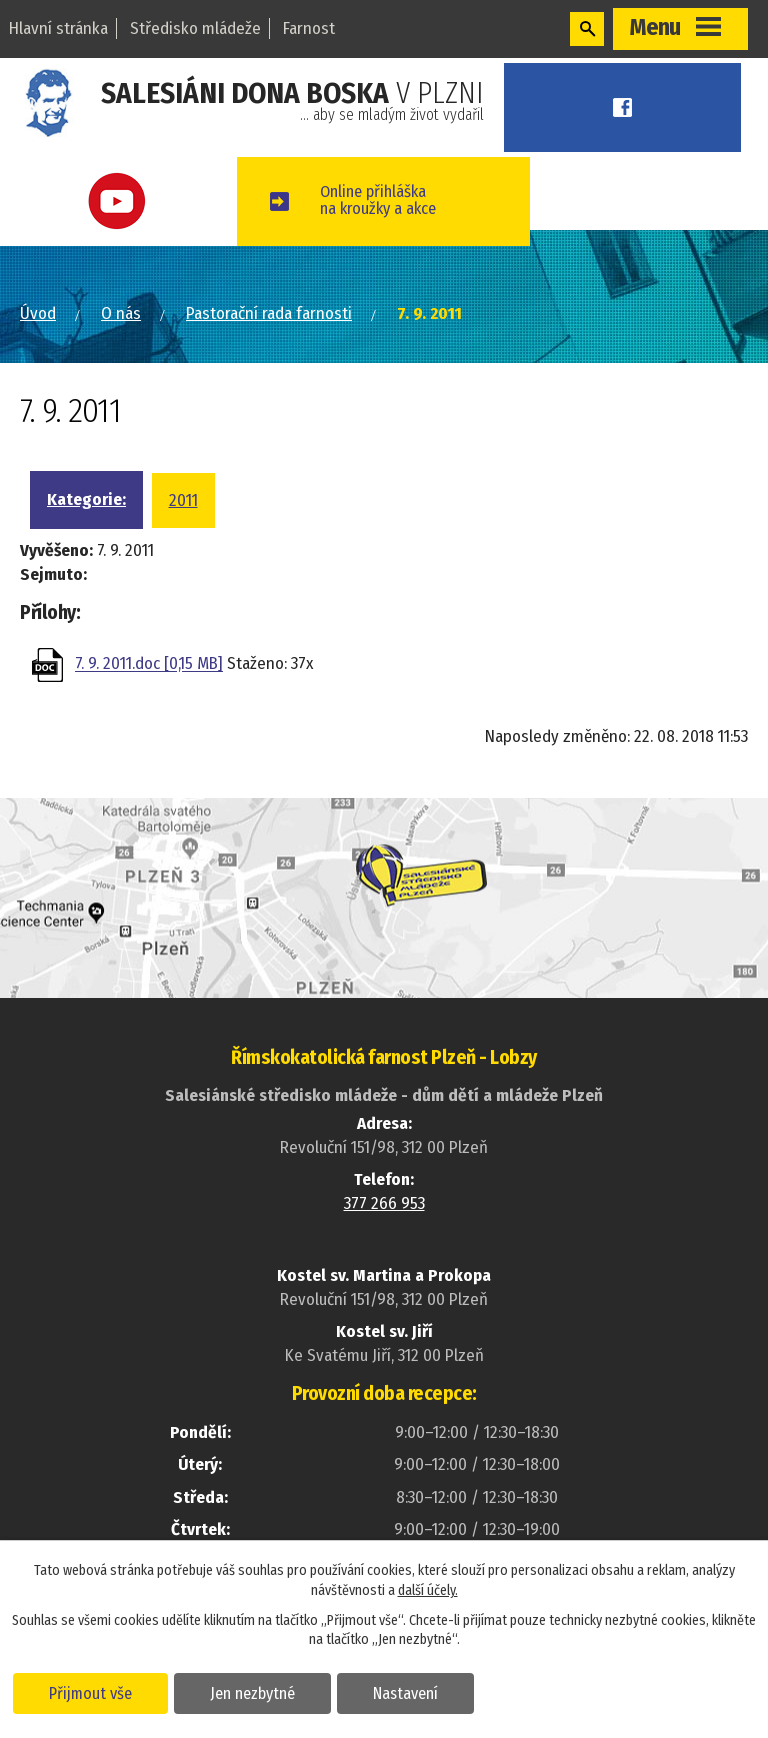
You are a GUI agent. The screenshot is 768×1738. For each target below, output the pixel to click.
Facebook (634, 107)
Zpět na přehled (137, 744)
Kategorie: (86, 499)
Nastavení (413, 1692)
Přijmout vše (92, 1692)
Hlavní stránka (58, 28)
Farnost (309, 28)
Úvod (38, 313)
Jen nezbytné (257, 1692)
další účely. (428, 1589)
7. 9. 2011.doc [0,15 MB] (149, 664)
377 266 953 (384, 1203)
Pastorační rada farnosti (269, 313)
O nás (121, 313)
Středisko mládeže (195, 28)
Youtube (128, 201)
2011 (183, 500)
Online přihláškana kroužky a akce (402, 201)
